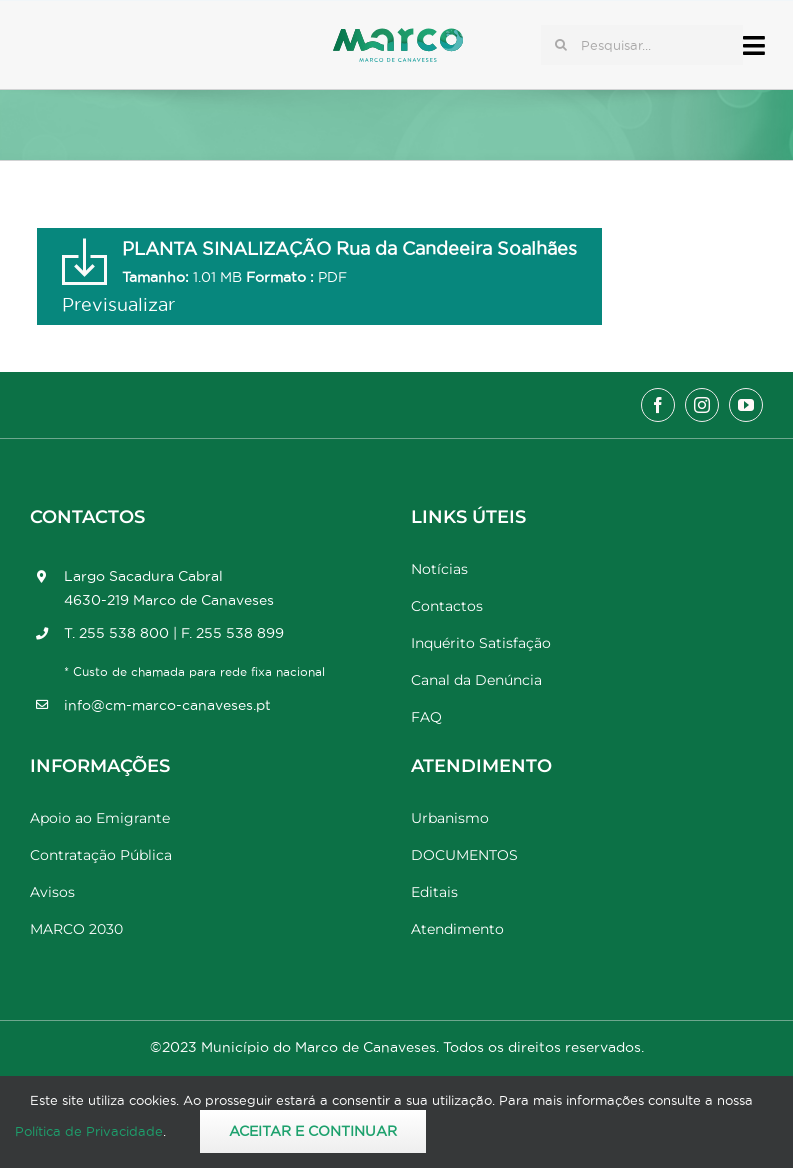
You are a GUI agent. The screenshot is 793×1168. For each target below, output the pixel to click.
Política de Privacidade (89, 1131)
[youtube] (746, 405)
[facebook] (658, 405)
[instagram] (702, 405)
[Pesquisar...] (642, 45)
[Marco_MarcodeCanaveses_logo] (398, 36)
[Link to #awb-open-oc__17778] (754, 45)
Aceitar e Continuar (313, 1131)
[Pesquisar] (561, 45)
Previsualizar (118, 304)
